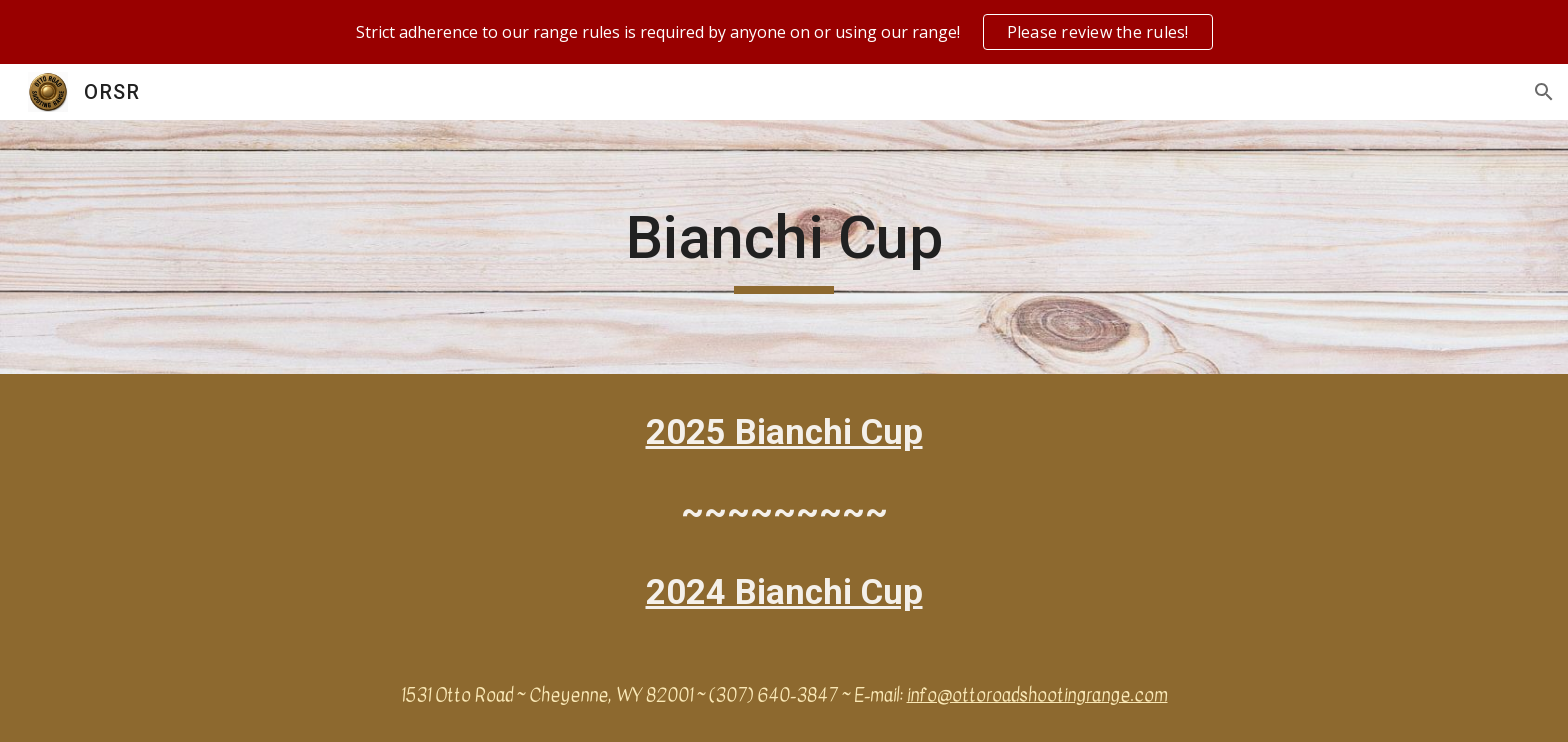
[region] (784, 32)
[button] (1544, 92)
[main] (784, 247)
